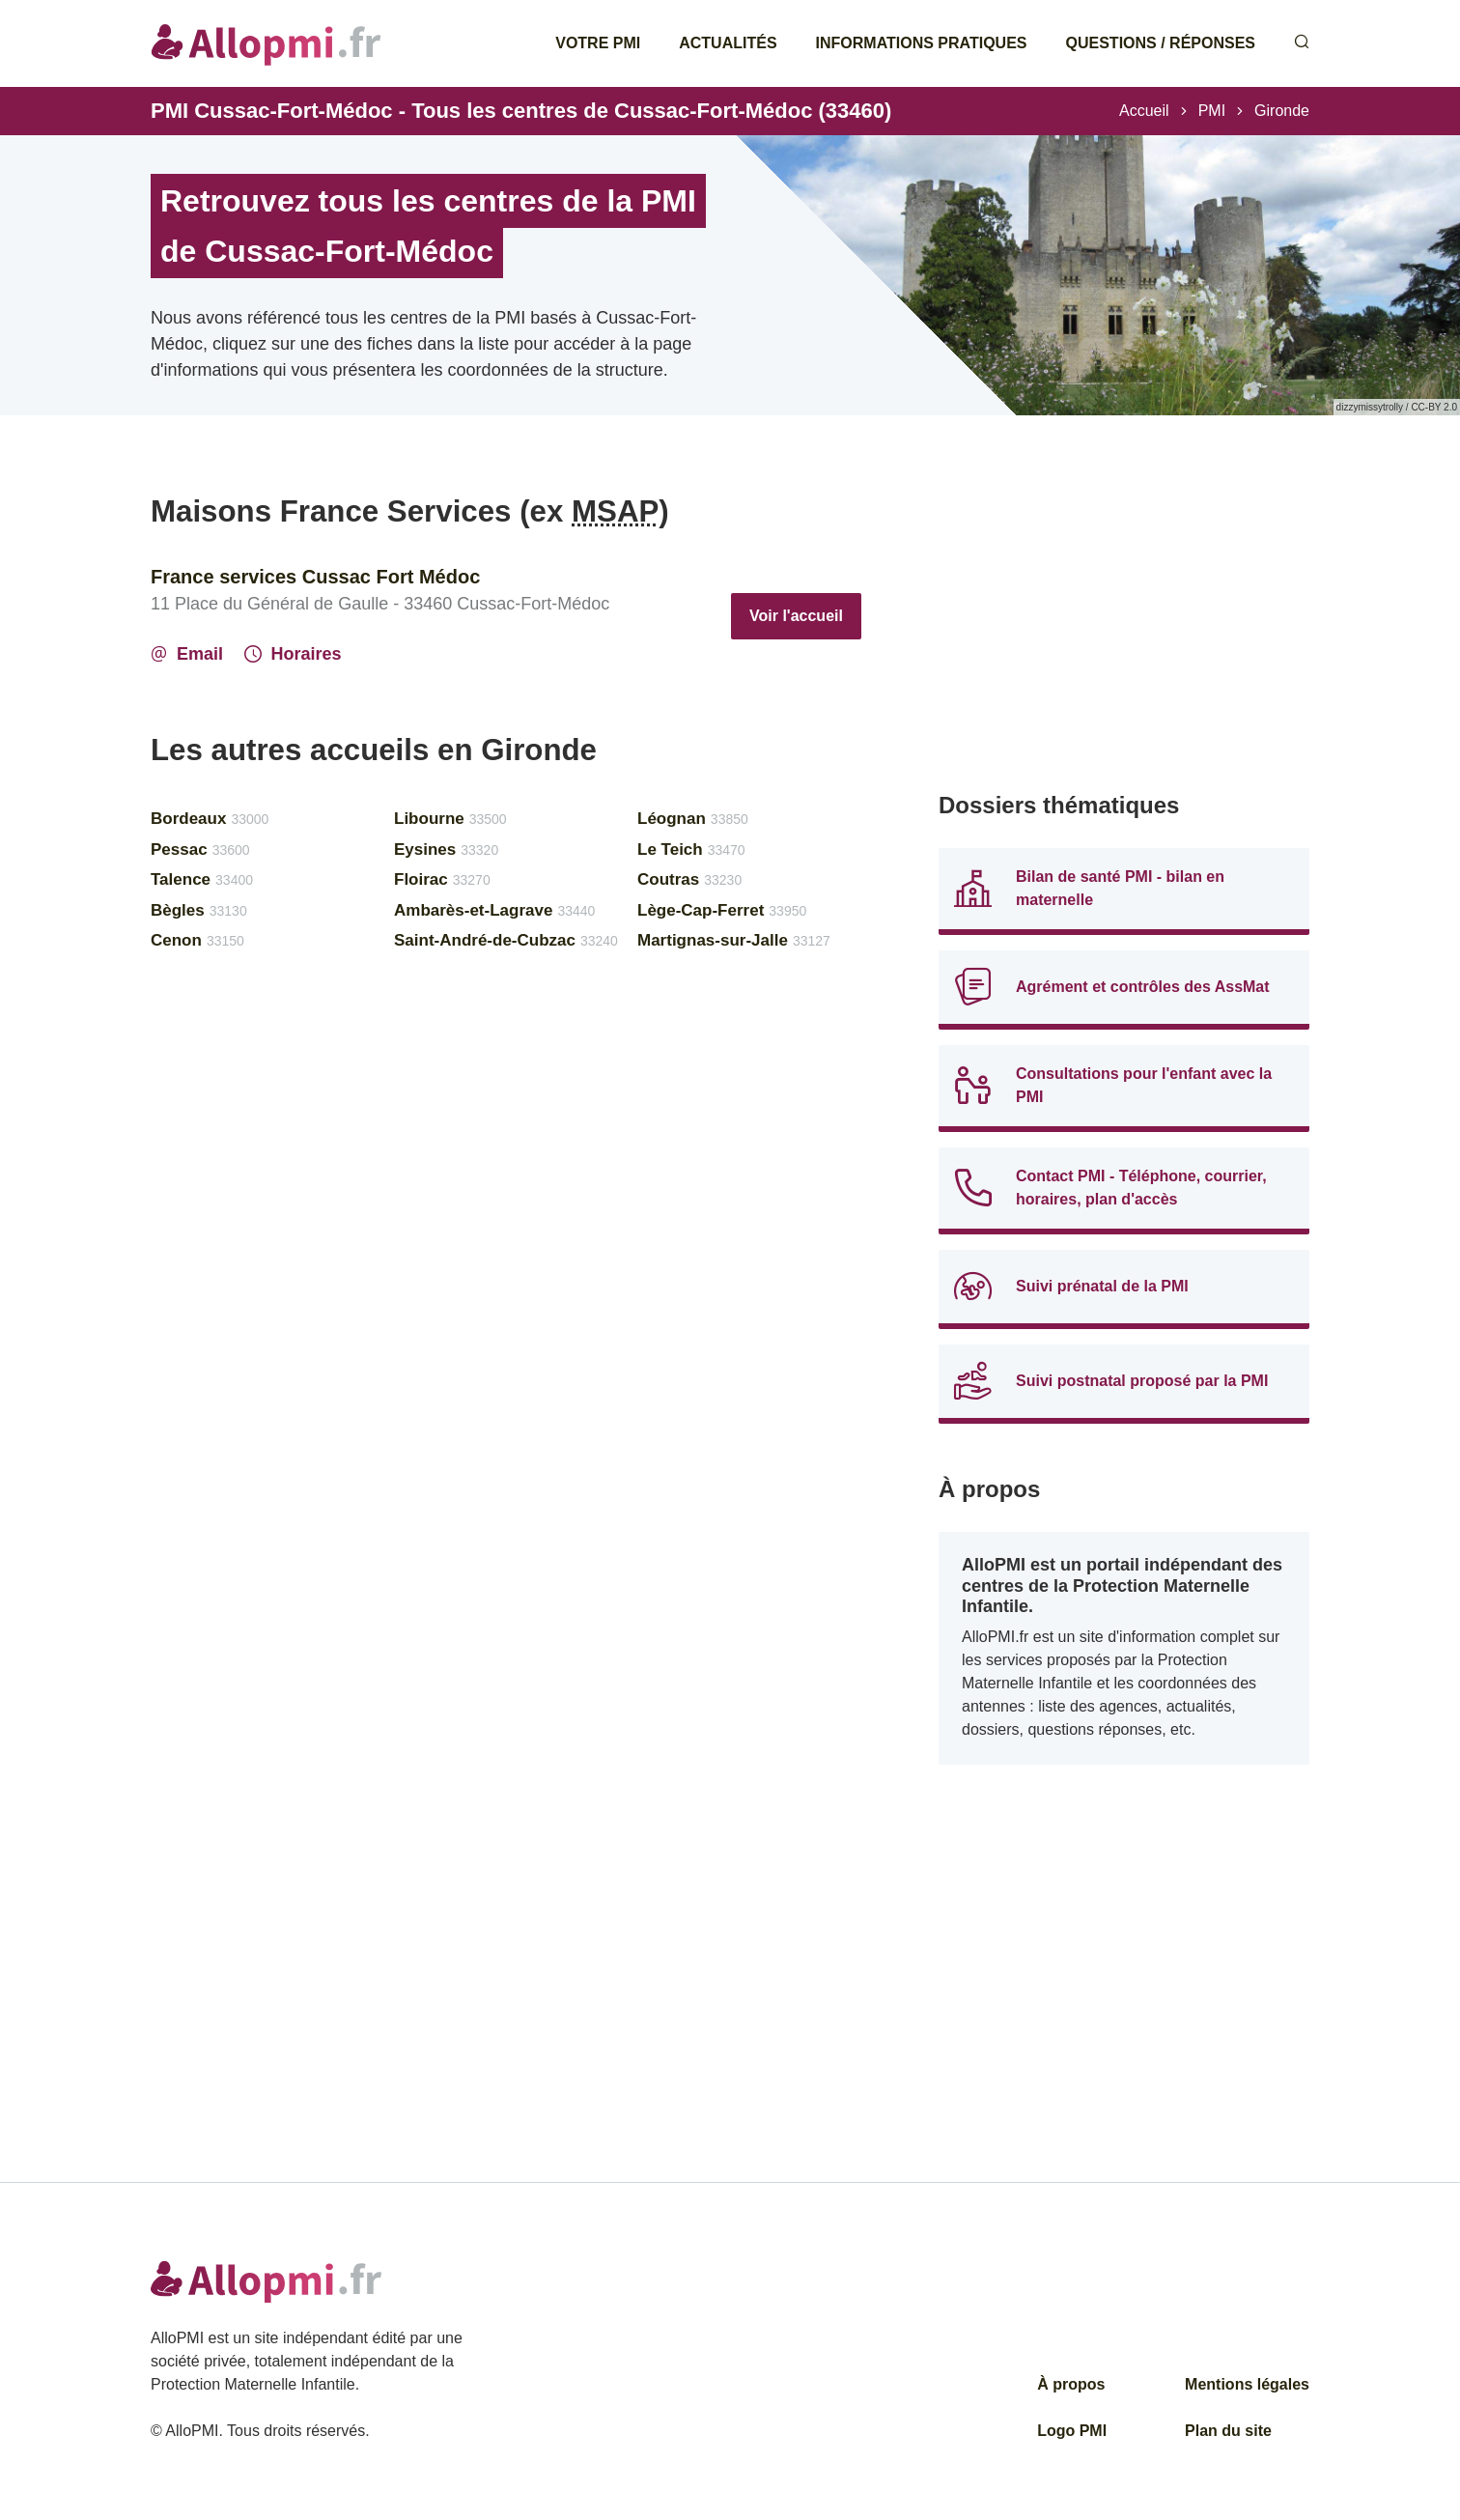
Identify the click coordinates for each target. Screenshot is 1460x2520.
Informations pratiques (921, 43)
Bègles (199, 910)
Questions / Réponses (1160, 43)
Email (187, 654)
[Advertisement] (1124, 628)
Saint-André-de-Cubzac (506, 940)
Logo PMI (1072, 2430)
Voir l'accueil (796, 616)
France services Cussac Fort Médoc (315, 576)
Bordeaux (209, 818)
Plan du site (1228, 2430)
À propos (1071, 2384)
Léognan (692, 818)
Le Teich (691, 849)
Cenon (197, 940)
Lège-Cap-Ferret (721, 910)
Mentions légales (1247, 2384)
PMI (1211, 110)
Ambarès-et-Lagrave (494, 910)
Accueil (1144, 110)
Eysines (446, 849)
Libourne (450, 818)
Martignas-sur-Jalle (733, 940)
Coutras (689, 879)
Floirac (442, 879)
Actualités (727, 43)
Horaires (293, 654)
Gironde (1281, 110)
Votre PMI (597, 43)
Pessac (200, 849)
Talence (202, 879)
